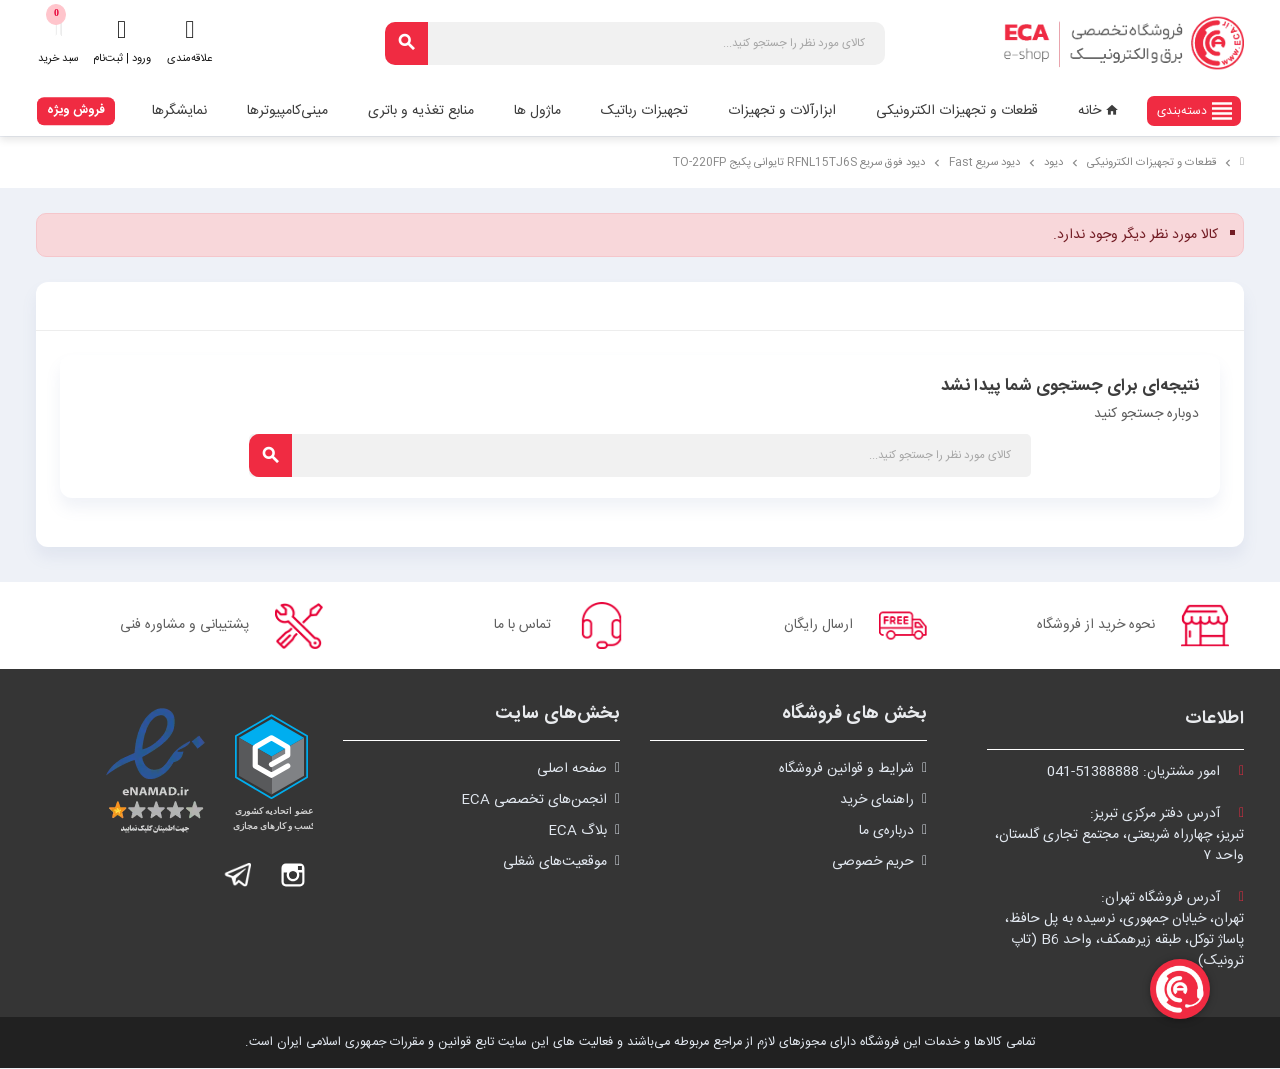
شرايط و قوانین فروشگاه (846, 770)
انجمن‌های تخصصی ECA (534, 801)
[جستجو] (635, 43)
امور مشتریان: (1145, 773)
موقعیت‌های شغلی (555, 863)
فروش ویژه (76, 110)
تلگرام (239, 876)
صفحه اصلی (572, 770)
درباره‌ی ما (886, 832)
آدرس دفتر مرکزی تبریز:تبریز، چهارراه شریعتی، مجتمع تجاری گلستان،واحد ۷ (1119, 836)
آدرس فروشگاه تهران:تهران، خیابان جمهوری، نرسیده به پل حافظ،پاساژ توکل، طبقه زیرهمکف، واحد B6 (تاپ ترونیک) (1124, 930)
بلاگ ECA (577, 832)
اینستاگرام (293, 876)
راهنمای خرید (877, 801)
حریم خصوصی (873, 863)
